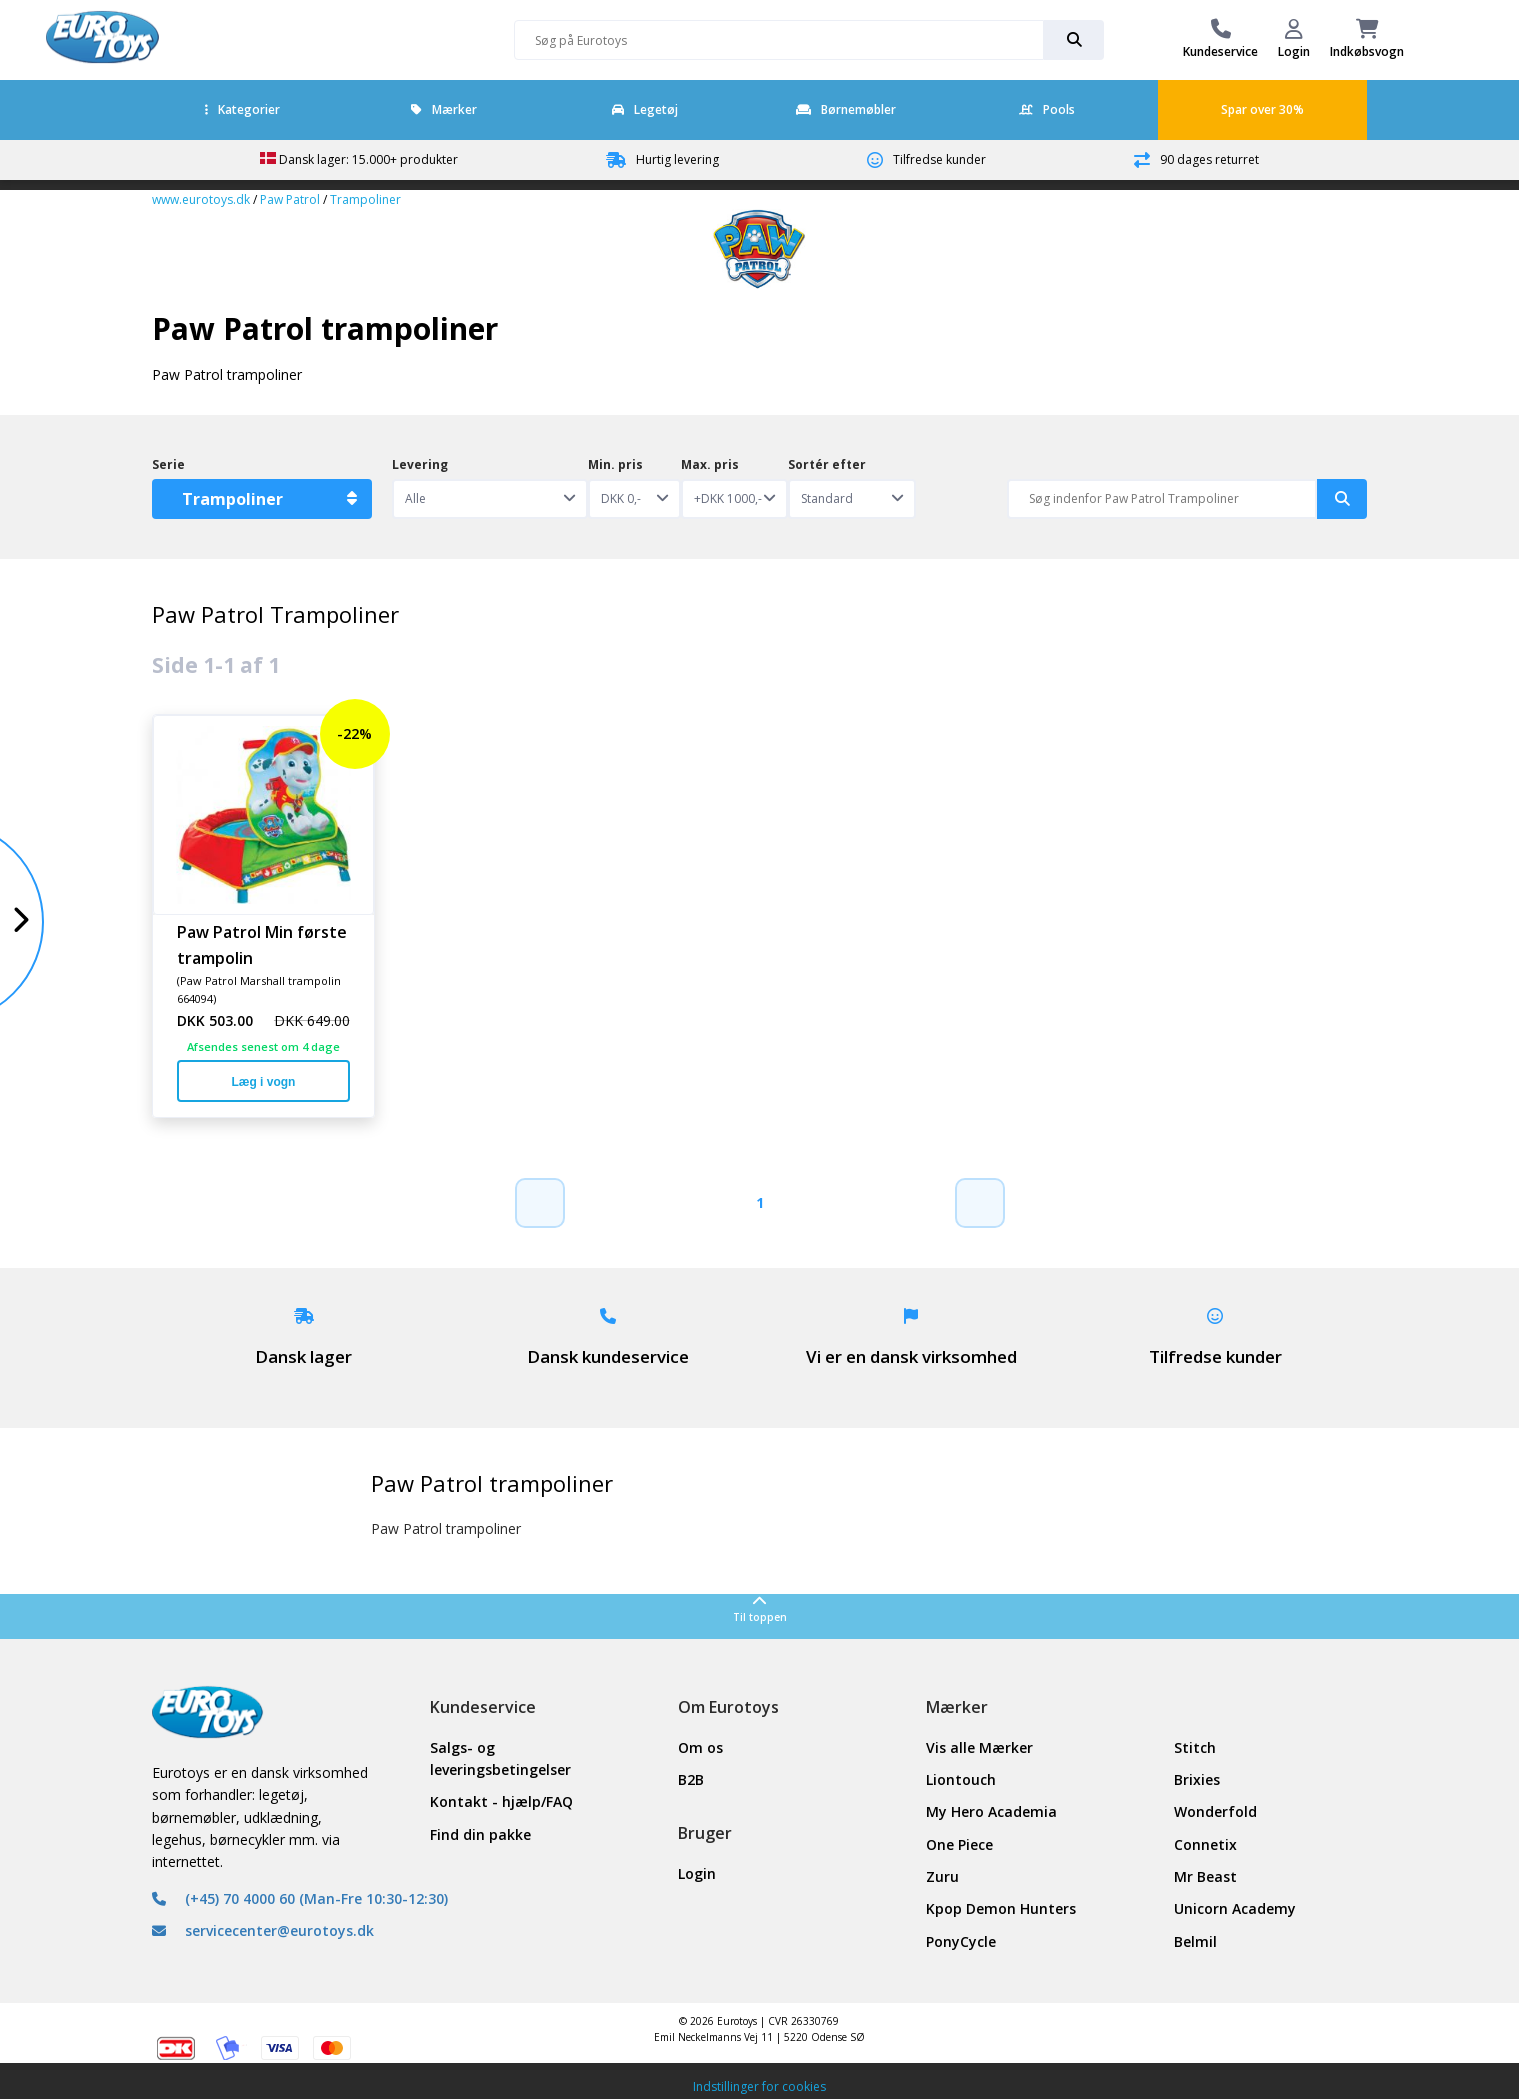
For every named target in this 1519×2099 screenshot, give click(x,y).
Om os (700, 1747)
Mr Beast (1205, 1876)
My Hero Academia (991, 1811)
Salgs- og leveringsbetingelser (500, 1758)
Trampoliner (365, 199)
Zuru (942, 1876)
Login (697, 1873)
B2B (691, 1779)
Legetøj (645, 109)
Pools (1047, 109)
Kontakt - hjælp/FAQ (501, 1801)
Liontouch (961, 1779)
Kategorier (242, 109)
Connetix (1205, 1844)
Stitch (1195, 1747)
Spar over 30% (1262, 109)
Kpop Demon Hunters (1001, 1908)
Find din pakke (480, 1834)
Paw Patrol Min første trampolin (262, 944)
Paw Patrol (290, 199)
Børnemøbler (846, 109)
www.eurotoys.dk (201, 199)
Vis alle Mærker (979, 1747)
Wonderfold (1215, 1811)
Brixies (1197, 1779)
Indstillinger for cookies (759, 2086)
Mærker (444, 109)
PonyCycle (961, 1941)
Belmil (1195, 1941)
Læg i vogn (263, 1082)
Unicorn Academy (1235, 1908)
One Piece (959, 1844)
